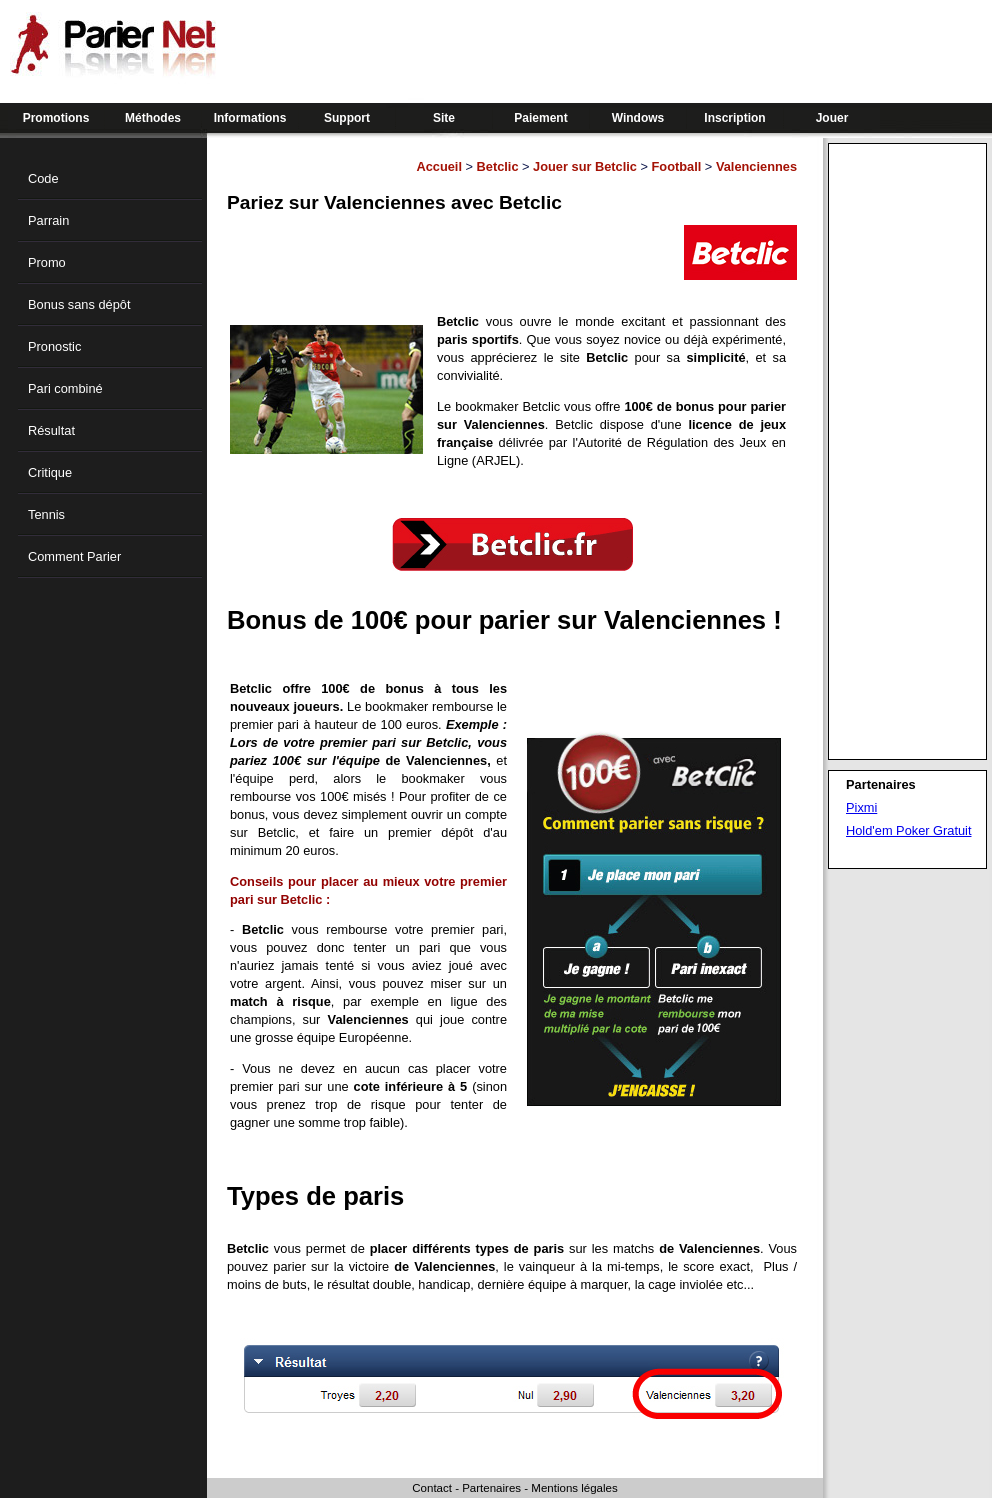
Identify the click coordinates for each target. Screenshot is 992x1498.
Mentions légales (574, 1488)
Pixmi (861, 807)
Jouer (832, 118)
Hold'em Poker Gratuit (908, 830)
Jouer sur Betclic (585, 166)
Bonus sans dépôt (79, 304)
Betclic (498, 166)
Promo (47, 262)
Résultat (51, 430)
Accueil (439, 166)
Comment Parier (74, 556)
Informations (250, 118)
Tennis (46, 514)
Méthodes (153, 118)
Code (43, 178)
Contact (432, 1488)
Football (677, 166)
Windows (638, 118)
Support (347, 118)
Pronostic (54, 346)
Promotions (56, 118)
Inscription (734, 118)
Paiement (540, 118)
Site (444, 118)
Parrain (48, 220)
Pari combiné (65, 388)
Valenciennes (756, 166)
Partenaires (491, 1488)
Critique (50, 472)
